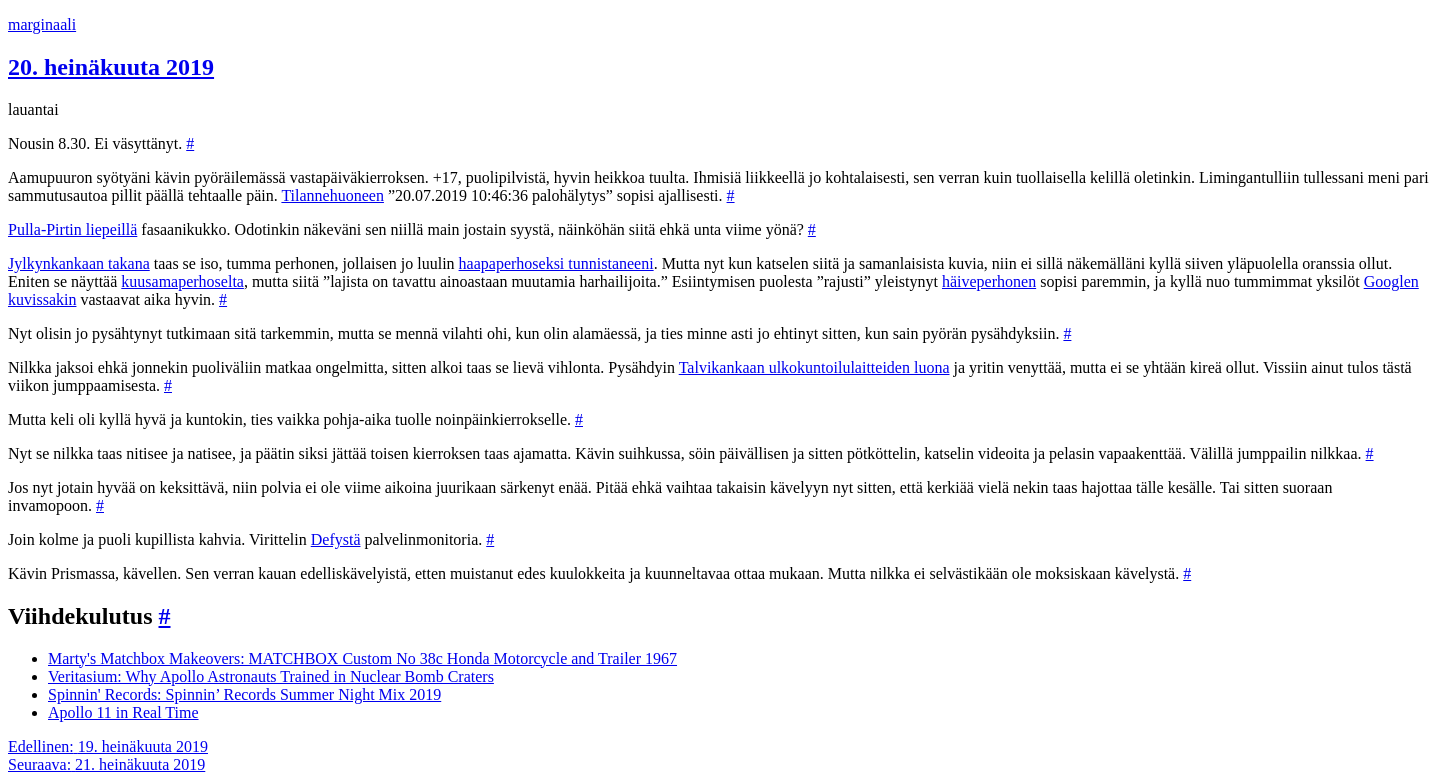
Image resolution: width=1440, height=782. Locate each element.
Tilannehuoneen (332, 195)
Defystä (336, 539)
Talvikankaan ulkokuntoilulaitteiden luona (814, 367)
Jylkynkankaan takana (79, 263)
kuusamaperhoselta (182, 281)
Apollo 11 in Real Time (123, 712)
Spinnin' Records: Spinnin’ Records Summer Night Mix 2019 (244, 694)
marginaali (42, 24)
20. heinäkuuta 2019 (111, 67)
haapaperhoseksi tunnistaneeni (556, 263)
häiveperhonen (989, 281)
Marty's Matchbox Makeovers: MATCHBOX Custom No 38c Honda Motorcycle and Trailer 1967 (362, 658)
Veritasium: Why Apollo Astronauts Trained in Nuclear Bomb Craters (271, 676)
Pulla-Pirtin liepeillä (72, 229)
